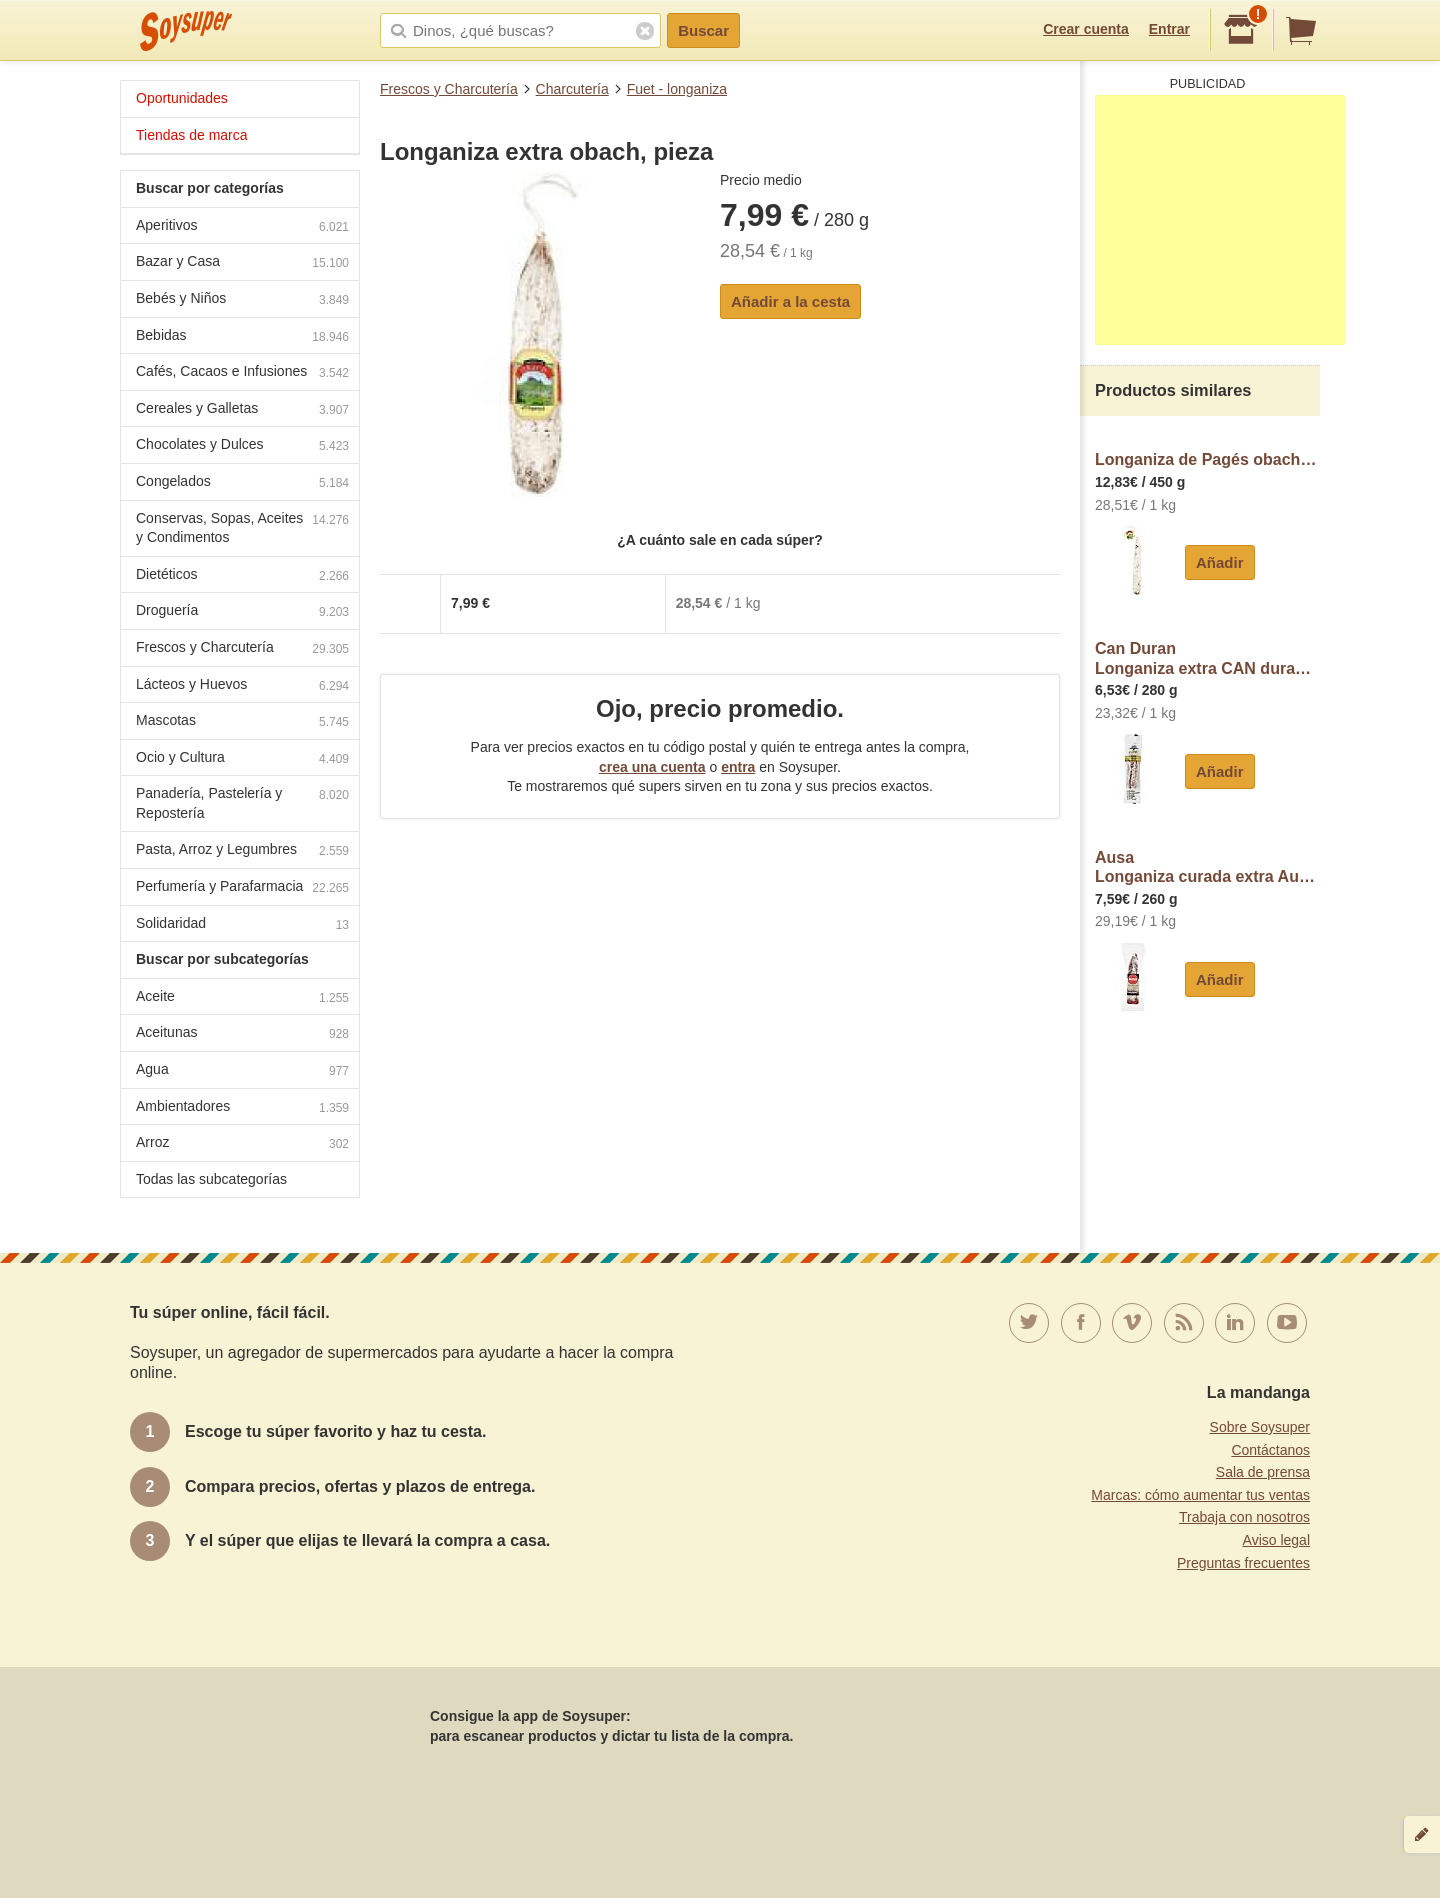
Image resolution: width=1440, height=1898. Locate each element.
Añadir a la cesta (790, 301)
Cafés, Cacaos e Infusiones (242, 373)
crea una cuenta (652, 767)
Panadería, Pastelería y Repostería (242, 803)
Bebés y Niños (242, 300)
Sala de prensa (1263, 1472)
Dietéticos (242, 576)
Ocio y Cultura (242, 759)
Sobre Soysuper (1260, 1427)
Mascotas (242, 722)
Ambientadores (242, 1108)
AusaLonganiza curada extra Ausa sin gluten (1207, 867)
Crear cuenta (1086, 29)
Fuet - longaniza (677, 89)
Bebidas (242, 337)
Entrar (1169, 29)
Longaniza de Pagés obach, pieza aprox (1207, 459)
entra (738, 767)
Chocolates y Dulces (242, 446)
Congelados (242, 483)
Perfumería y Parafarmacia (242, 888)
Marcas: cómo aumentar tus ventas (1200, 1495)
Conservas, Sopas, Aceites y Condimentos (242, 528)
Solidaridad (242, 925)
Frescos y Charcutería (449, 89)
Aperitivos (242, 227)
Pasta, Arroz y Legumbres (242, 851)
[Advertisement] (1220, 220)
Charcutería (572, 89)
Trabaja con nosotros (1244, 1517)
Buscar (703, 30)
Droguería (242, 612)
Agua (242, 1071)
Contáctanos (1270, 1450)
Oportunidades (182, 98)
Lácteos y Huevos (242, 686)
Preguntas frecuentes (1243, 1563)
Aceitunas (242, 1034)
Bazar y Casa (242, 263)
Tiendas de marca (192, 135)
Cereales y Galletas (242, 410)
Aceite (242, 998)
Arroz (242, 1144)
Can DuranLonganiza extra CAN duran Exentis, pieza (1207, 658)
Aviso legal (1276, 1540)
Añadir (1220, 562)
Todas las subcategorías (211, 1179)
